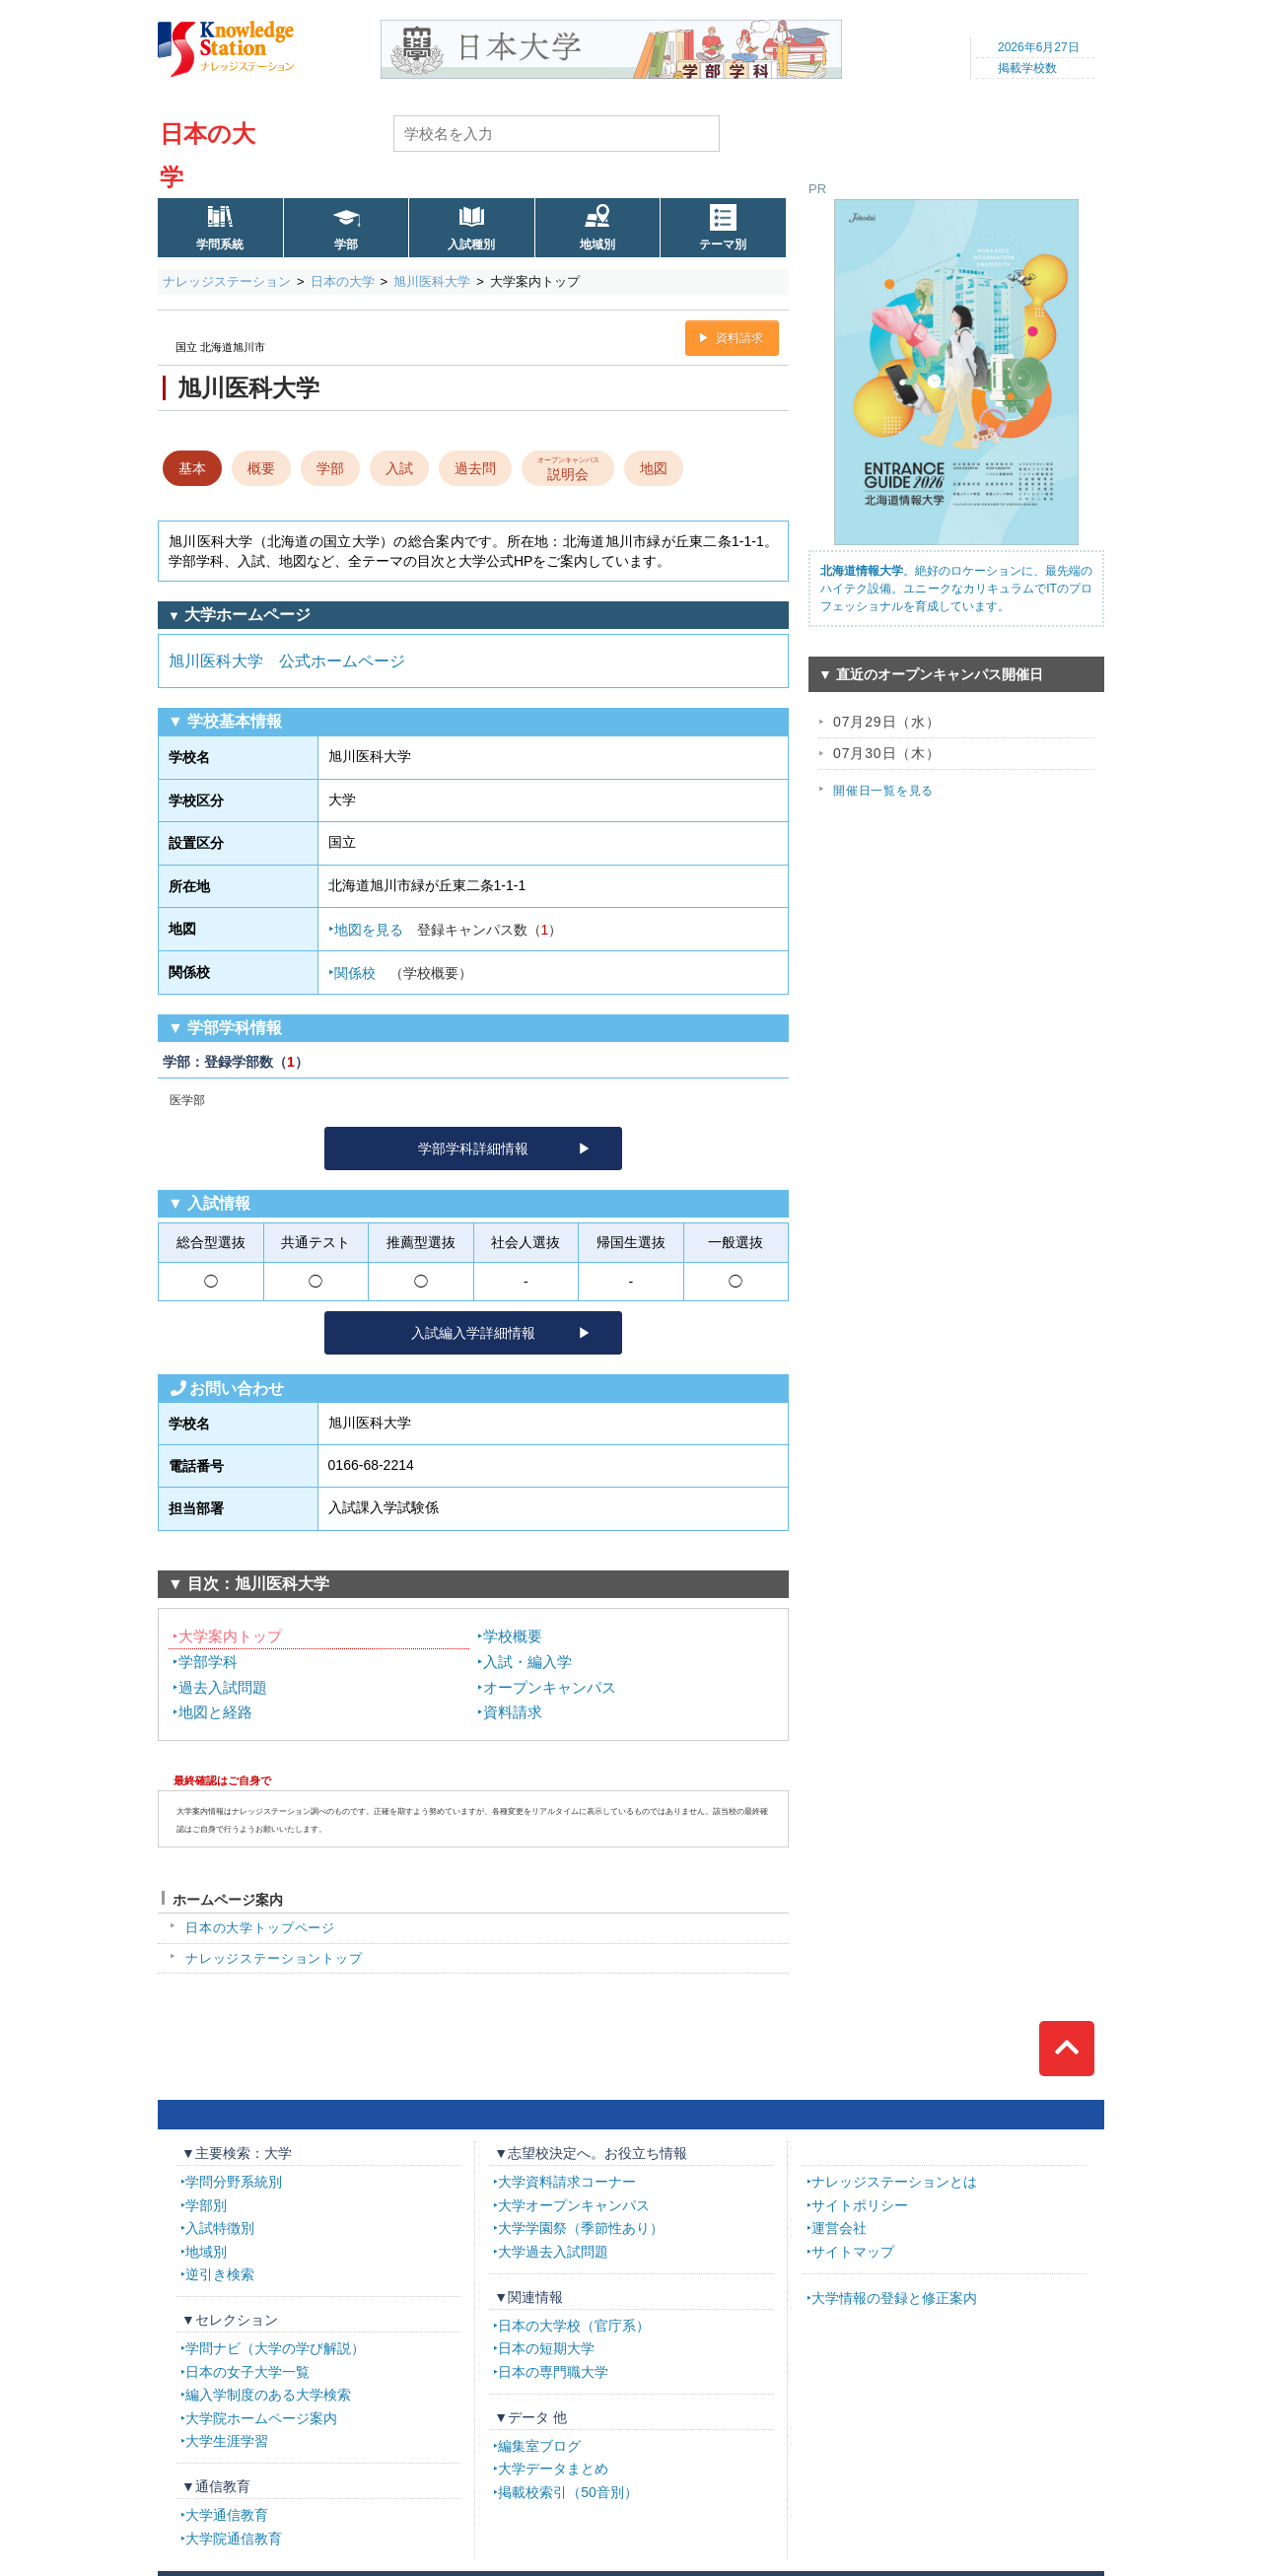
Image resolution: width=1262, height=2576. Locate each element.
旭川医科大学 (431, 281)
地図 (653, 468)
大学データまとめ (553, 2468)
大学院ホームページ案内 (261, 2418)
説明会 (568, 467)
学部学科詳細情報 (473, 1148)
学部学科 (208, 1661)
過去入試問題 (222, 1687)
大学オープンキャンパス (574, 2205)
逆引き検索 (219, 2274)
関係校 (403, 973)
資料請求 (739, 338)
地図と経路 (215, 1712)
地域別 (597, 244)
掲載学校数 (1027, 68)
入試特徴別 (219, 2228)
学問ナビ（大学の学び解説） (275, 2348)
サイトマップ (852, 2252)
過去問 (475, 468)
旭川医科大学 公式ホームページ (287, 661)
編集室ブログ (539, 2446)
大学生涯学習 (226, 2441)
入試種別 (471, 244)
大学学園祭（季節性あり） (581, 2228)
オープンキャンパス (549, 1687)
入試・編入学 (527, 1661)
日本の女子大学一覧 (247, 2372)
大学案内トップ (230, 1636)
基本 (192, 468)
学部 (346, 244)
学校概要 (512, 1636)
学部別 (206, 2205)
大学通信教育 (226, 2515)
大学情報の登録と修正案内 (894, 2298)
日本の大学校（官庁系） (574, 2325)
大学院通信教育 (233, 2538)
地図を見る (448, 930)
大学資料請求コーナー (567, 2182)
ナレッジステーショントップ (274, 1958)
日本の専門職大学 (553, 2372)
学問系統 (220, 244)
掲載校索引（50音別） (568, 2492)
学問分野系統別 (233, 2182)
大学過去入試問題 (553, 2252)
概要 (261, 468)
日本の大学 (343, 281)
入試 (399, 468)
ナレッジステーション (227, 281)
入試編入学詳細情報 (473, 1333)
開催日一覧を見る (883, 791)
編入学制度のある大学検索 (268, 2394)
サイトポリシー (859, 2205)
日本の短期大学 (546, 2348)
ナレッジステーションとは (894, 2182)
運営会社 (839, 2228)
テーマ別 (722, 244)
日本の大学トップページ (260, 1927)
